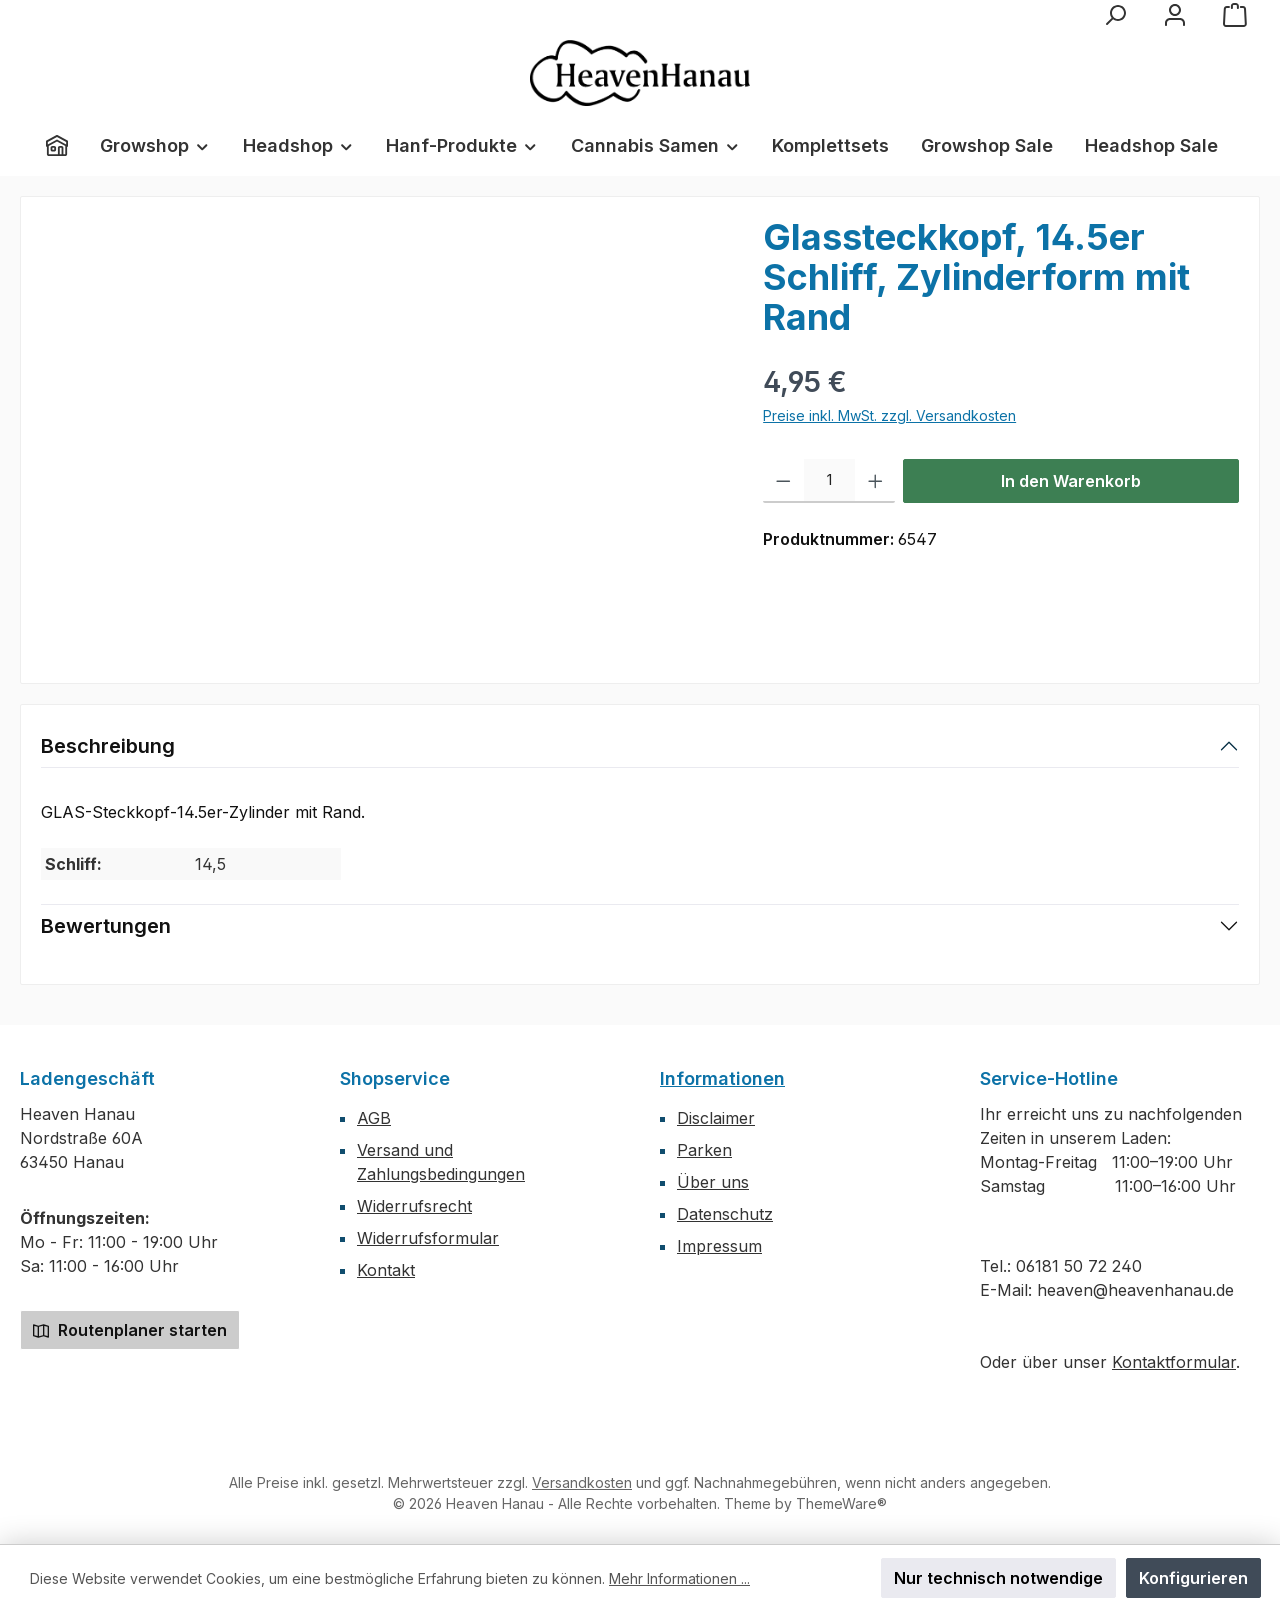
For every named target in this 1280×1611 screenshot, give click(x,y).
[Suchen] (1115, 15)
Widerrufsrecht (414, 1206)
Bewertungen (106, 926)
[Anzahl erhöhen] (875, 481)
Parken (704, 1150)
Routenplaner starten (130, 1330)
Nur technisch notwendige (998, 1578)
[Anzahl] (829, 481)
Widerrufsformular (428, 1238)
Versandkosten (582, 1482)
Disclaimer (716, 1118)
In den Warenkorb (1071, 481)
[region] (382, 432)
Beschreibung (108, 746)
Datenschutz (725, 1214)
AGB (374, 1118)
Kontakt (386, 1270)
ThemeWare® (841, 1503)
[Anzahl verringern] (783, 481)
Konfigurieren (1193, 1578)
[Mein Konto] (1175, 15)
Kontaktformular (1174, 1362)
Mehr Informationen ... (679, 1578)
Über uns (713, 1182)
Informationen (722, 1078)
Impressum (719, 1246)
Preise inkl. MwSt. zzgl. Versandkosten (889, 415)
